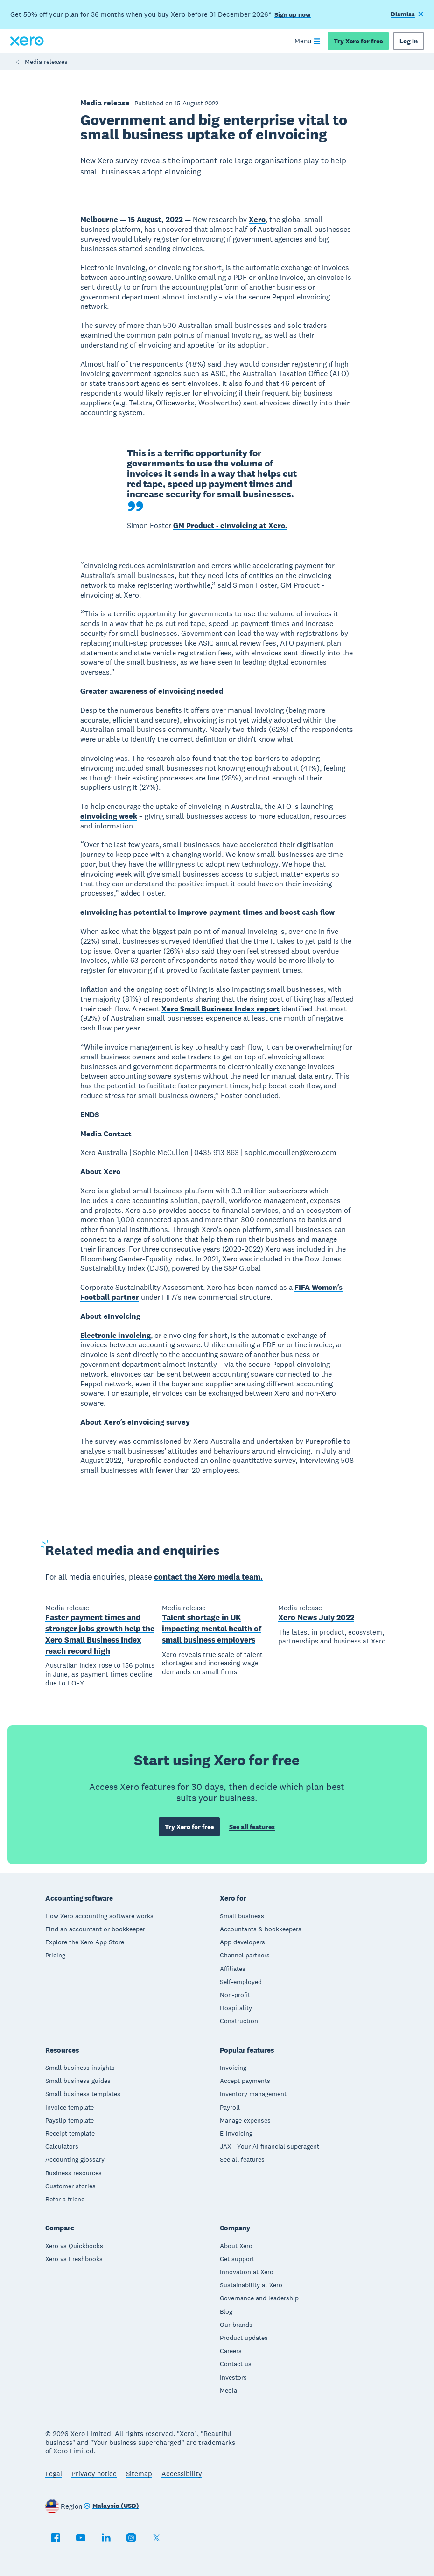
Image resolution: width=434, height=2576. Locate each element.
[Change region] (111, 2506)
